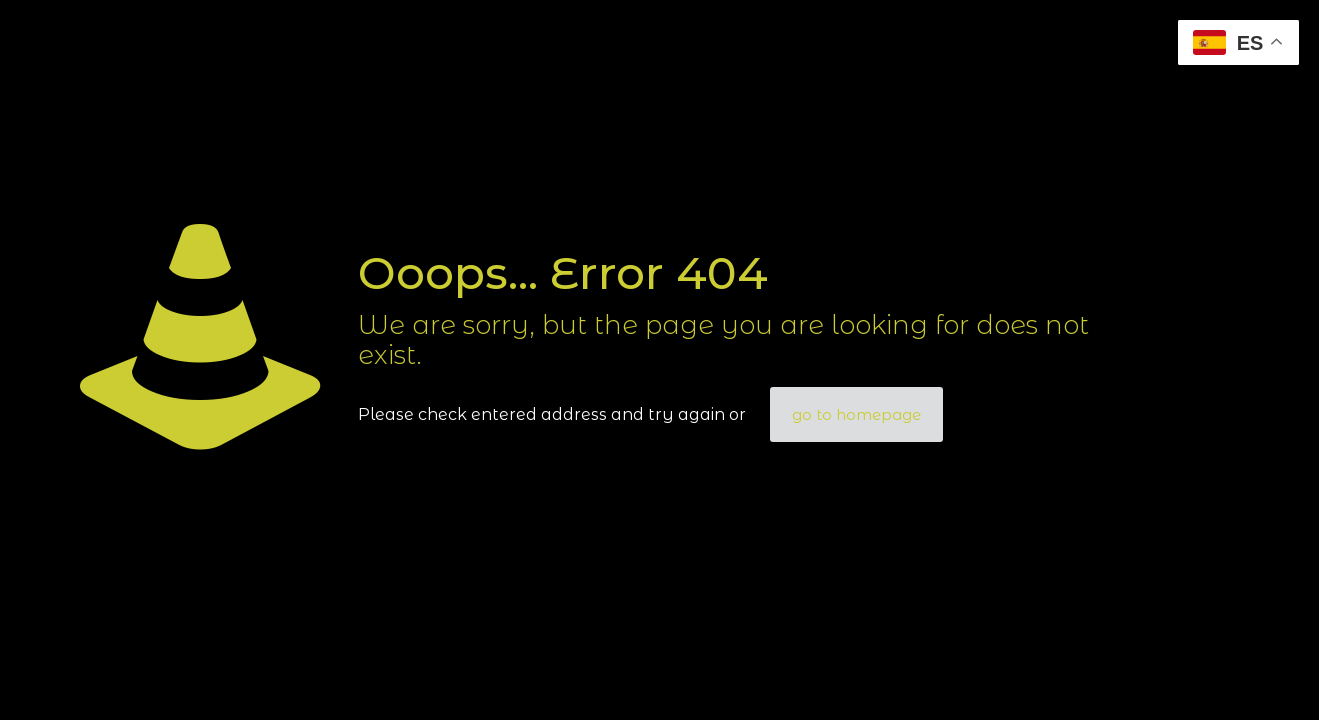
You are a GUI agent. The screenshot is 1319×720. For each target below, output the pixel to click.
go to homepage (856, 414)
